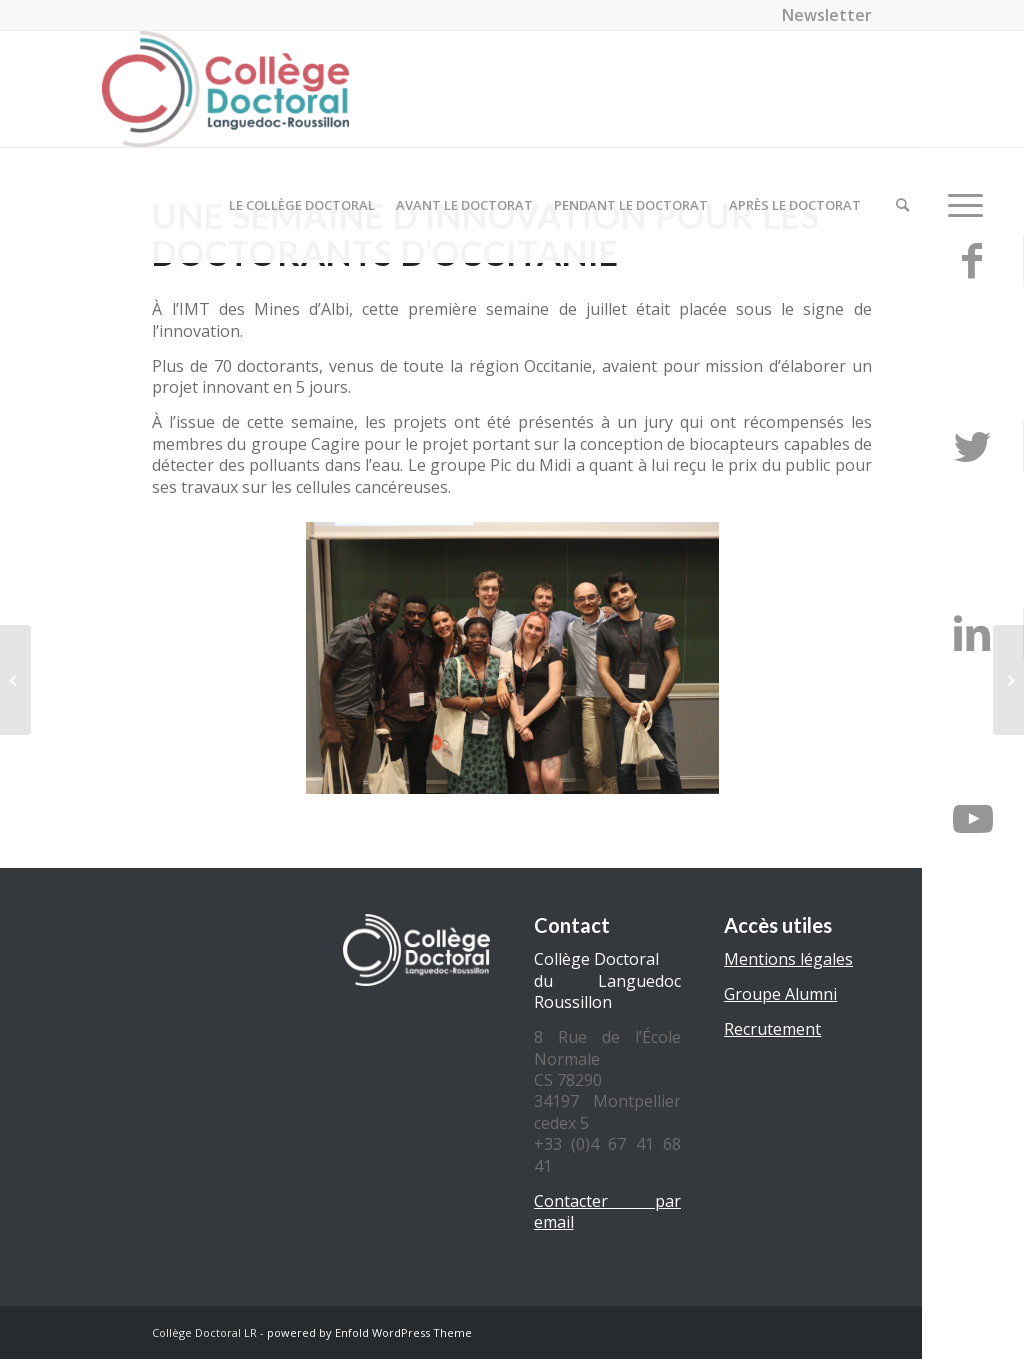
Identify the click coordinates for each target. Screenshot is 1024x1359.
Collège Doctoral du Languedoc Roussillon (607, 980)
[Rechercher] (902, 205)
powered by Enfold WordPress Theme (369, 1332)
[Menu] (959, 205)
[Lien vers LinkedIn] (972, 633)
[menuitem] (822, 15)
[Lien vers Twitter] (972, 447)
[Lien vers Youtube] (973, 819)
